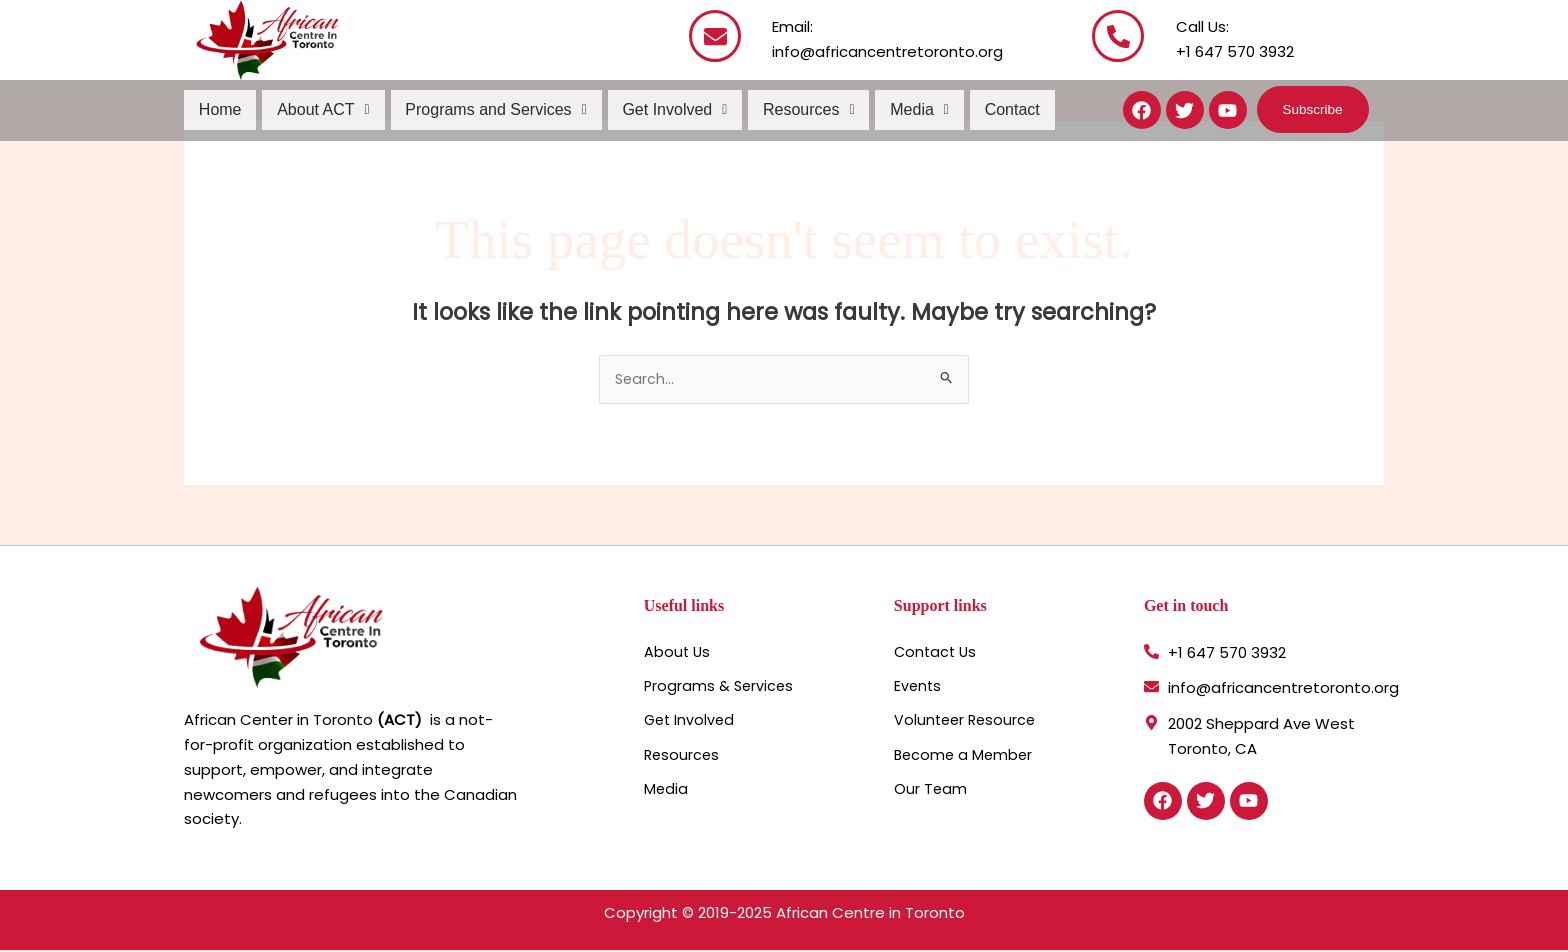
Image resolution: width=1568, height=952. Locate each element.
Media (910, 109)
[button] (321, 110)
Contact (1001, 109)
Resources (802, 109)
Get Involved (669, 109)
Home (219, 109)
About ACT (321, 109)
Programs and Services (491, 109)
